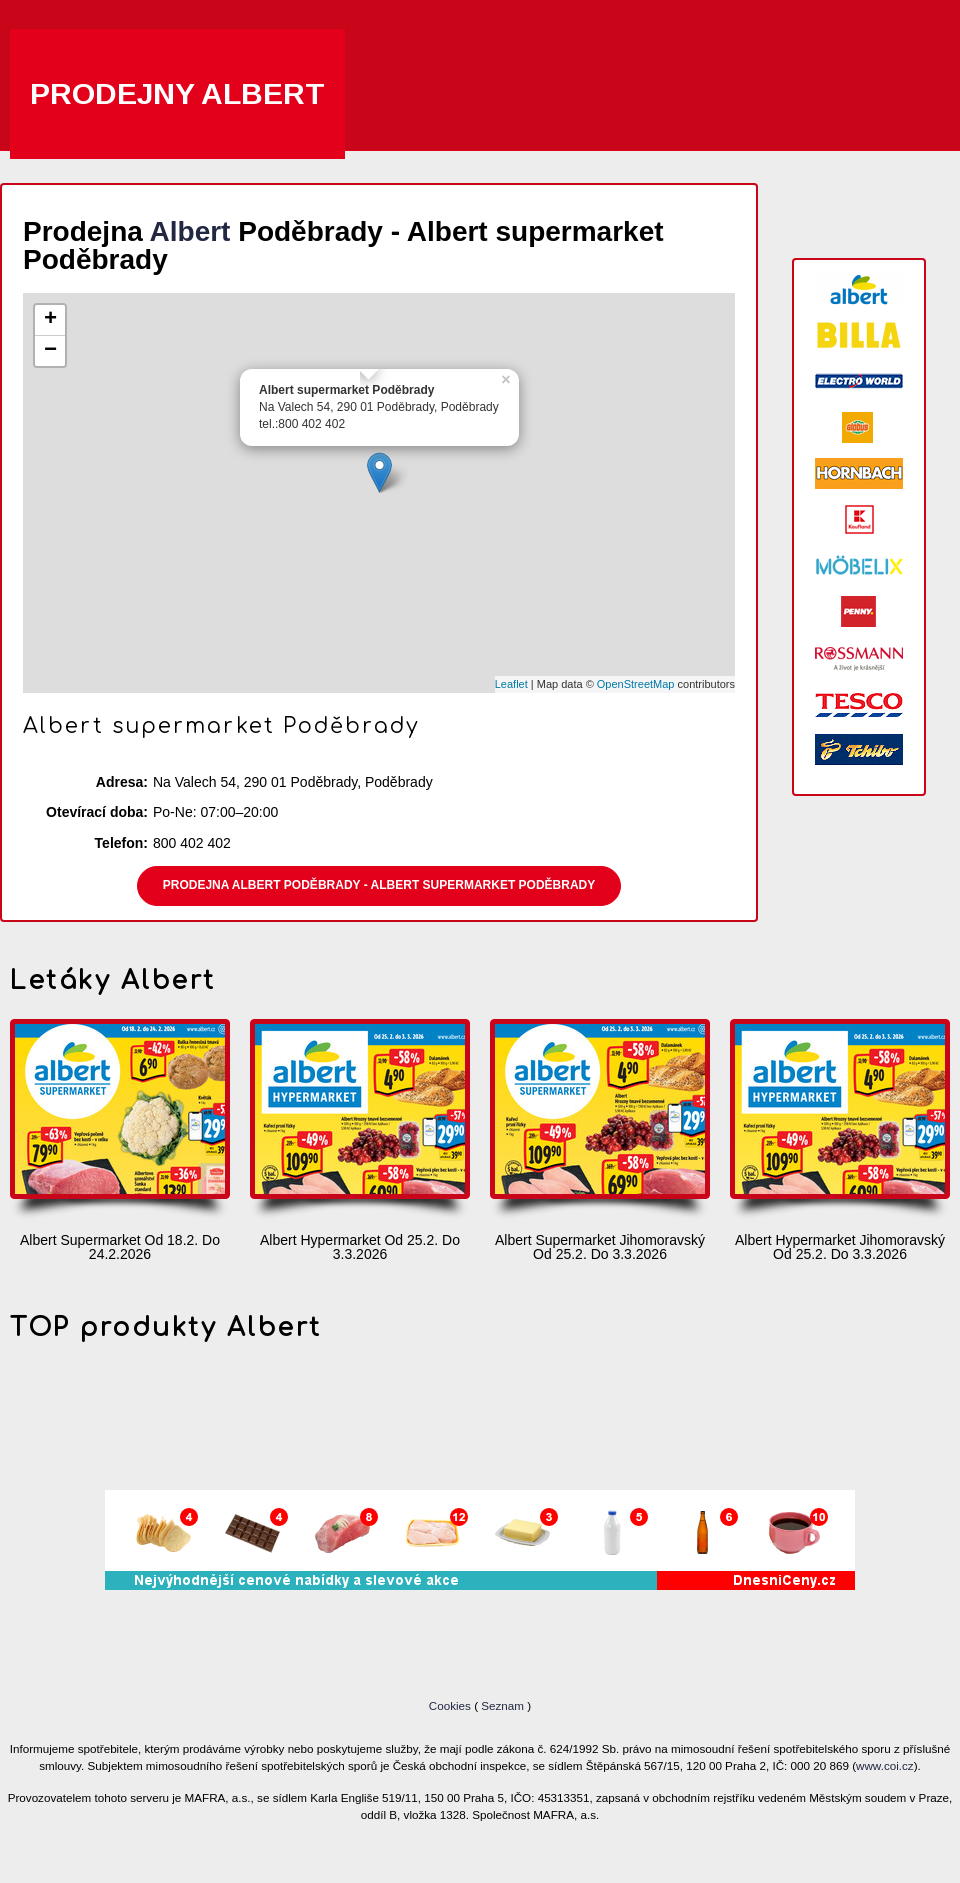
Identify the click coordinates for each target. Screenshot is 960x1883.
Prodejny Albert (177, 93)
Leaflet (511, 684)
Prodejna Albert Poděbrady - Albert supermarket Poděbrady (379, 885)
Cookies (451, 1705)
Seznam (502, 1705)
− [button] (50, 351)
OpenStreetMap (636, 684)
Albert (190, 231)
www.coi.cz (885, 1765)
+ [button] (50, 320)
